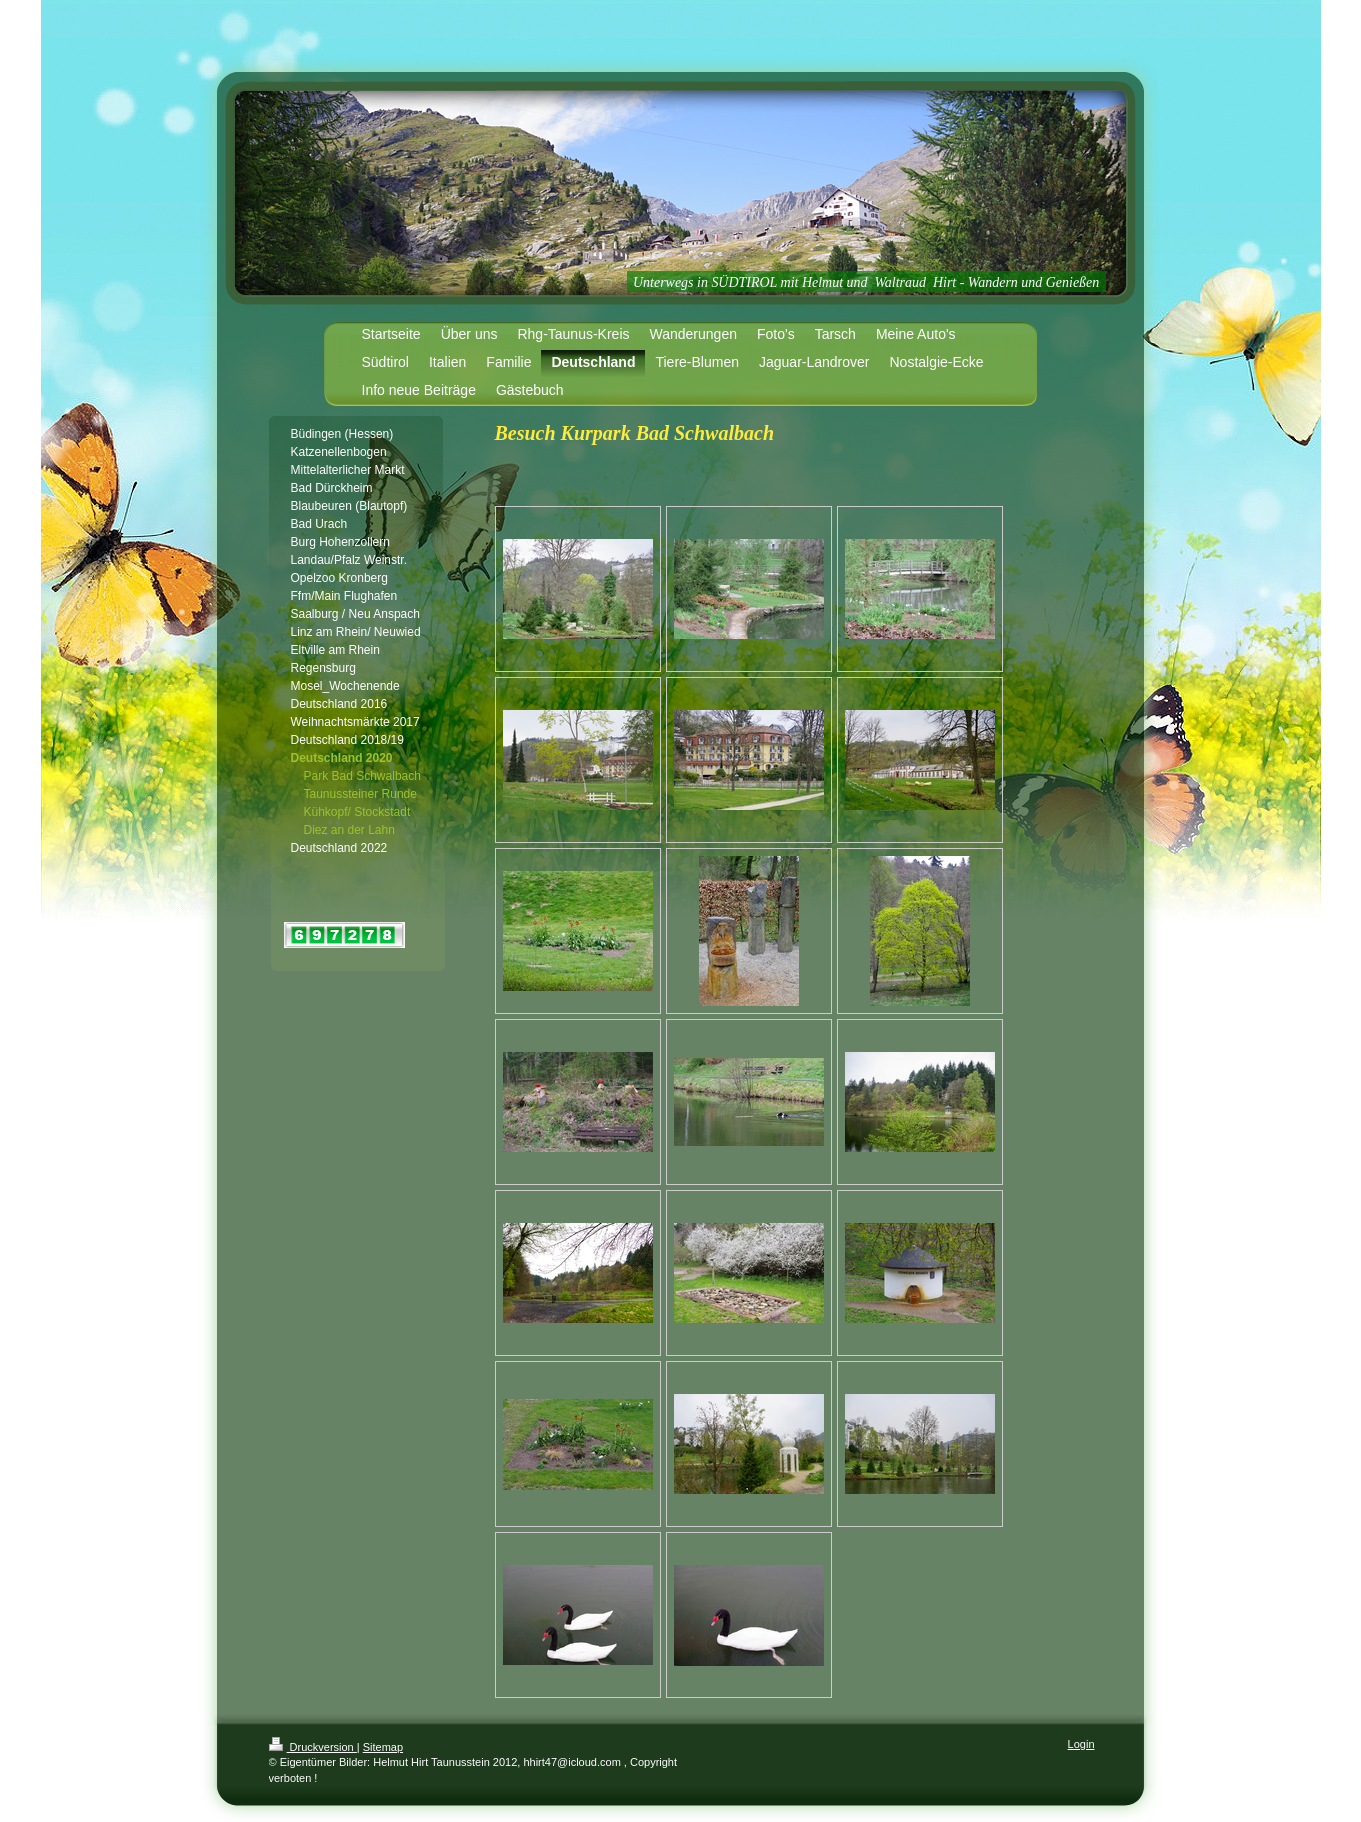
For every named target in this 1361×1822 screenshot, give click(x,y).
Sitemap (383, 1747)
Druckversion (313, 1747)
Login (1081, 1744)
